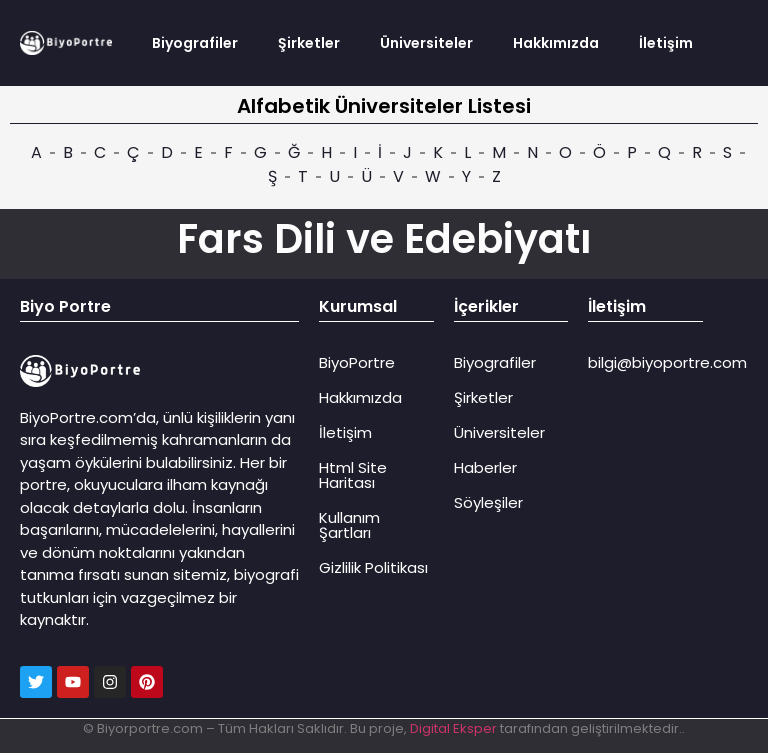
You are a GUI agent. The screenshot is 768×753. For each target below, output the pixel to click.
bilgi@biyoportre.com (667, 362)
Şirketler (309, 43)
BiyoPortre (357, 362)
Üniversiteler (426, 43)
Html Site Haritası (353, 475)
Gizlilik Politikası (373, 567)
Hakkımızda (556, 43)
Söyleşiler (488, 502)
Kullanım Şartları (349, 525)
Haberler (485, 467)
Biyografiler (195, 43)
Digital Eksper (453, 728)
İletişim (666, 43)
